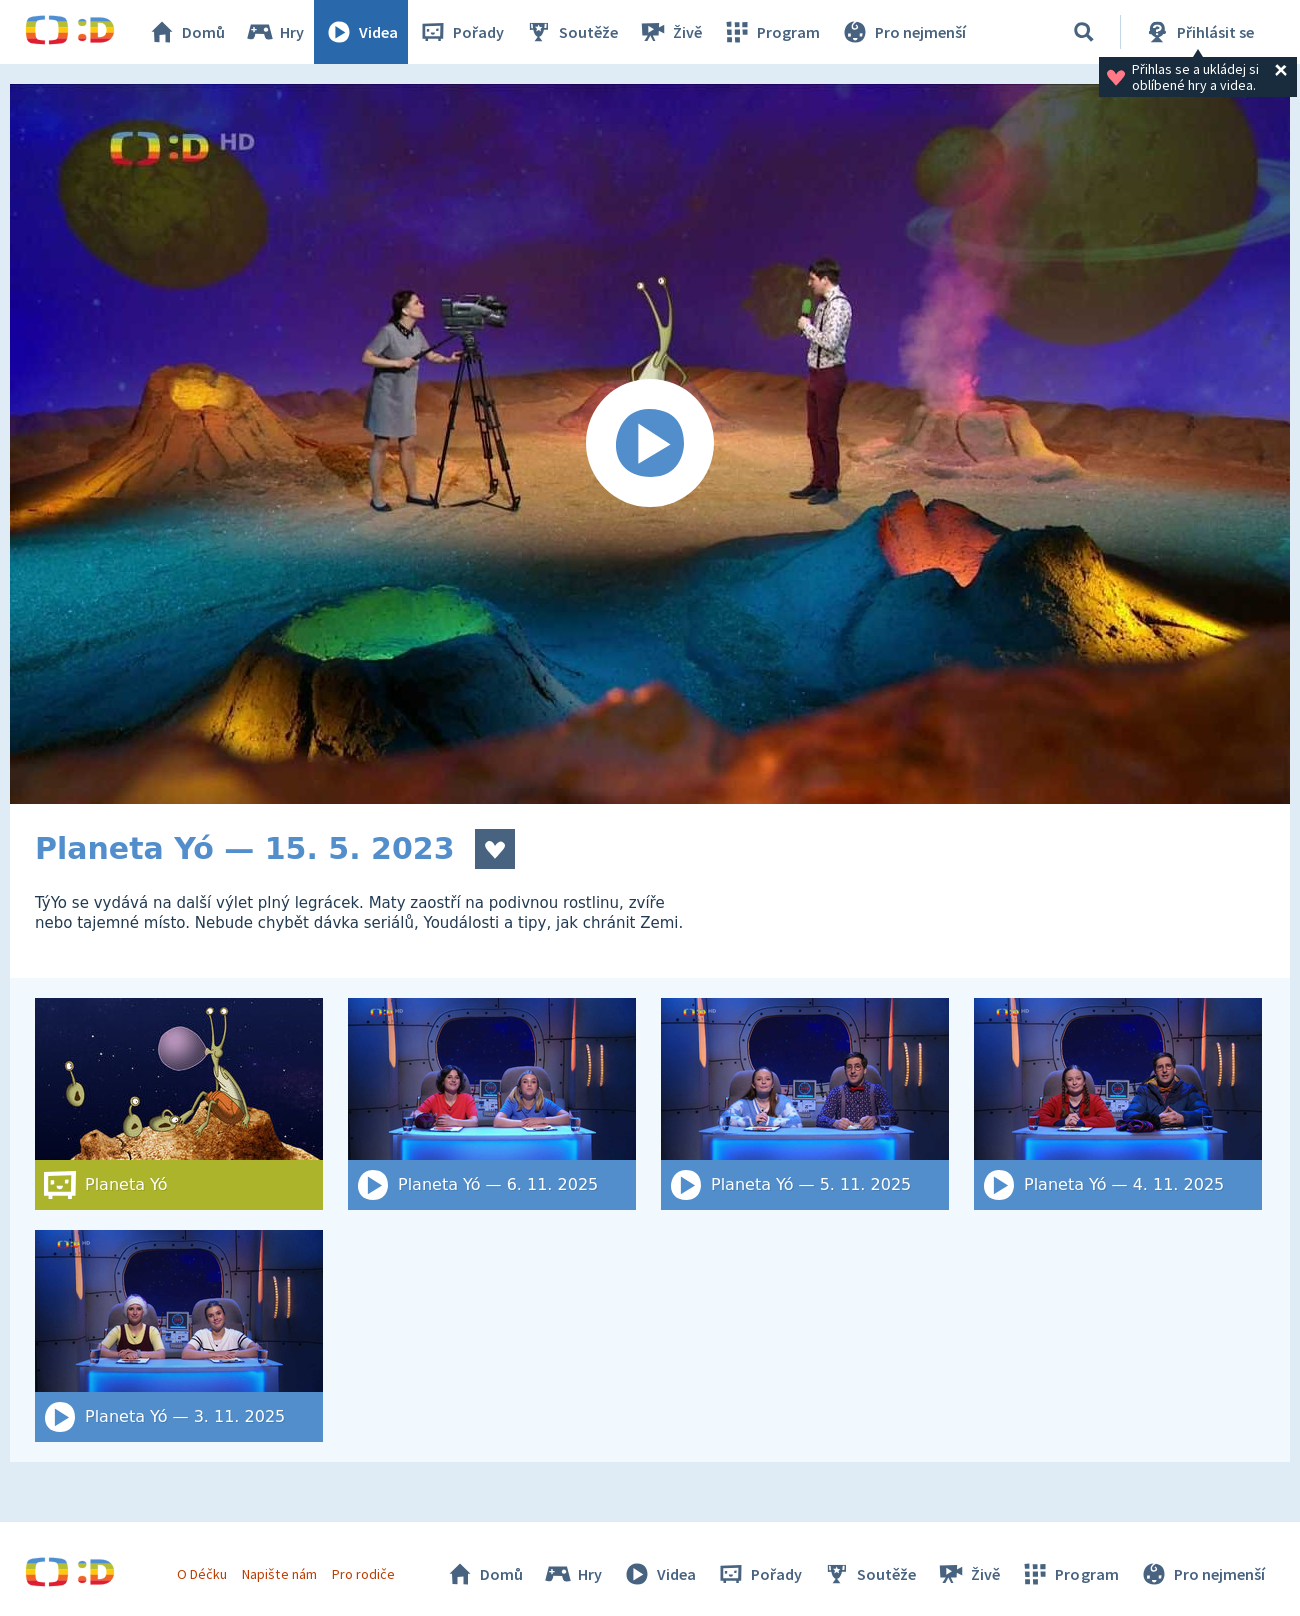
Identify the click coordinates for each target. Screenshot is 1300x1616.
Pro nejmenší (903, 32)
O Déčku (202, 1574)
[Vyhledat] (1084, 32)
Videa (361, 32)
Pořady (461, 32)
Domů (186, 32)
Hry (274, 32)
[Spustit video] (650, 444)
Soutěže (571, 32)
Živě (670, 32)
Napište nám (279, 1574)
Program (771, 32)
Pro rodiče (363, 1574)
